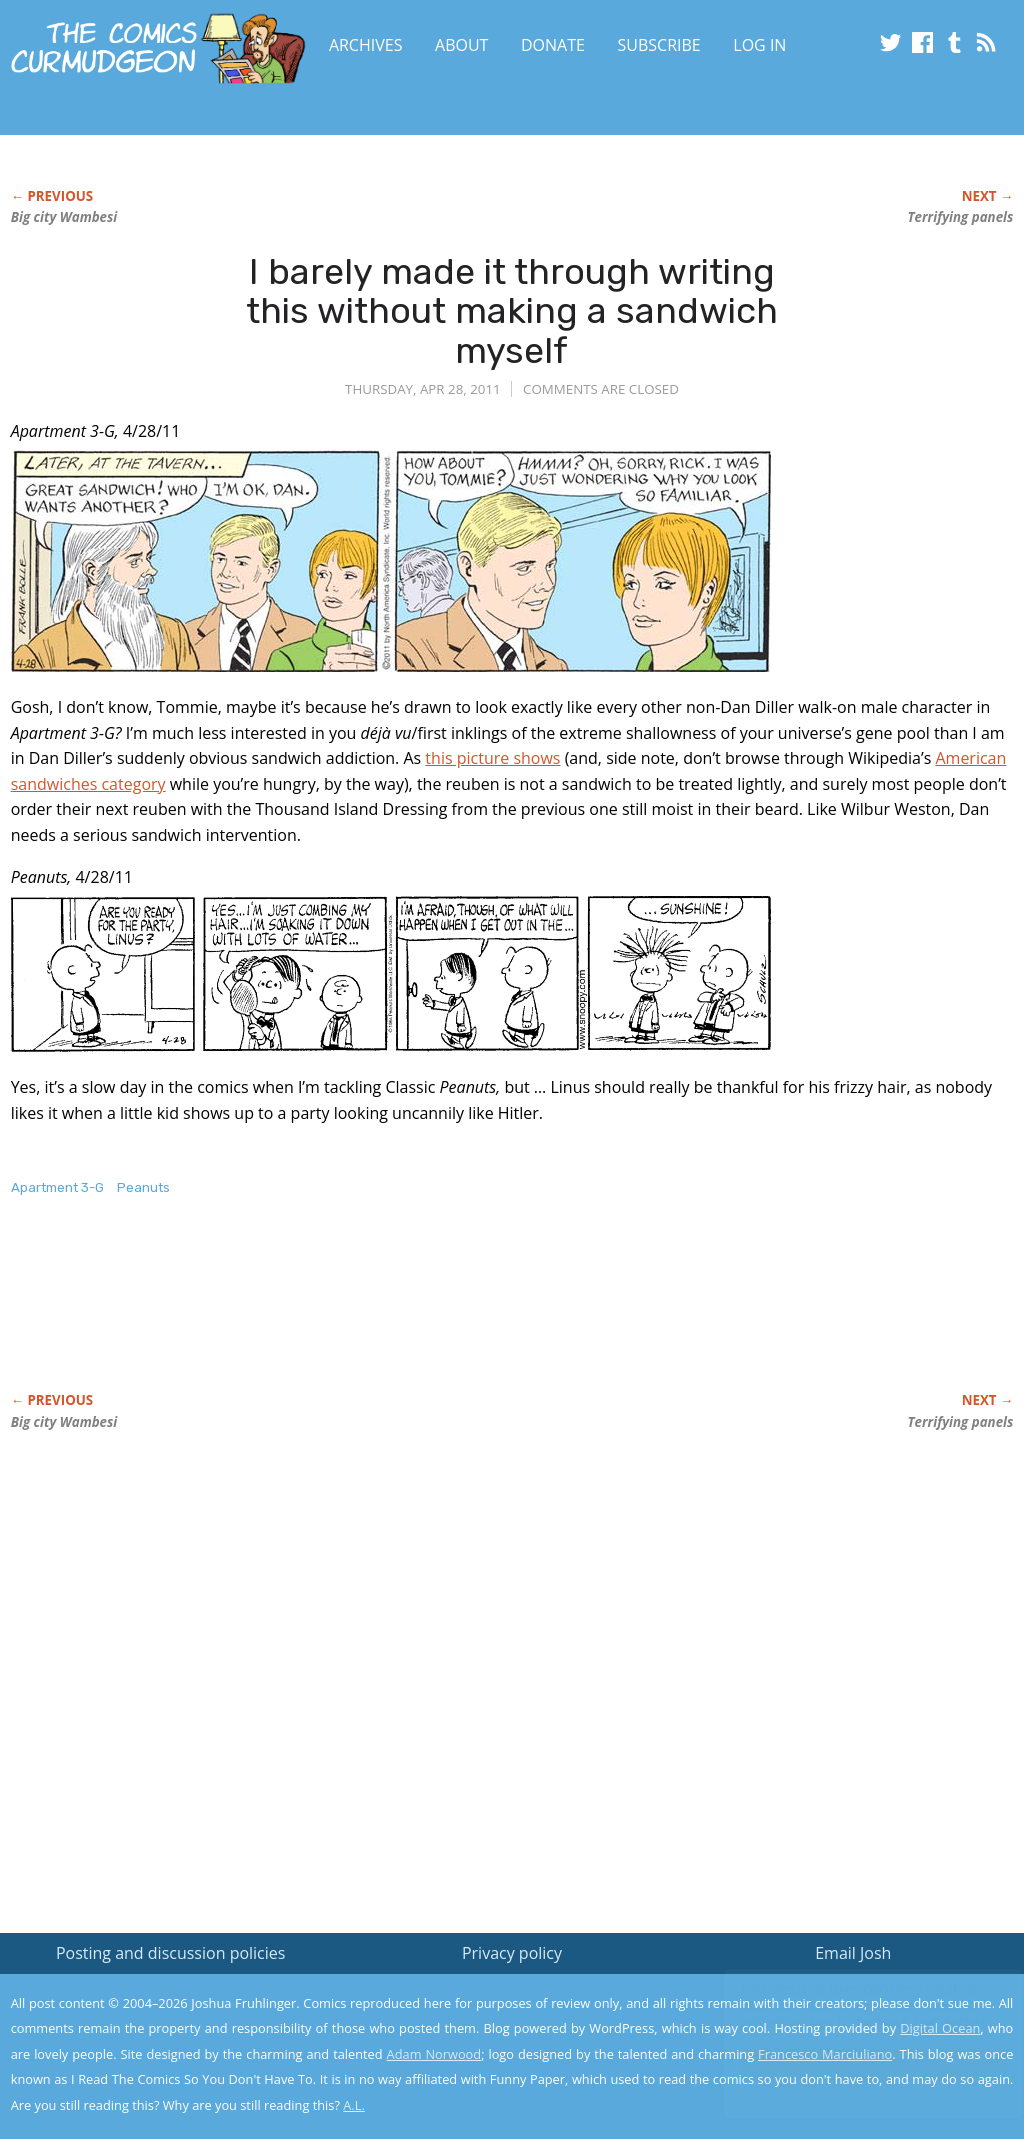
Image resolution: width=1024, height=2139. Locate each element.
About (461, 45)
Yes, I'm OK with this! (854, 2064)
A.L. (354, 2105)
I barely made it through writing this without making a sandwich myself (512, 311)
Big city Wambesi (64, 217)
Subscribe (659, 45)
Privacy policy (512, 1953)
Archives (366, 45)
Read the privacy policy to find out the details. (845, 2014)
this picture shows (492, 758)
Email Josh (853, 1953)
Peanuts (143, 1187)
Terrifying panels (961, 217)
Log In (759, 45)
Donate (553, 45)
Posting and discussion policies (171, 1953)
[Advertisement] (375, 1315)
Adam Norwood (434, 2054)
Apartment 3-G (57, 1187)
